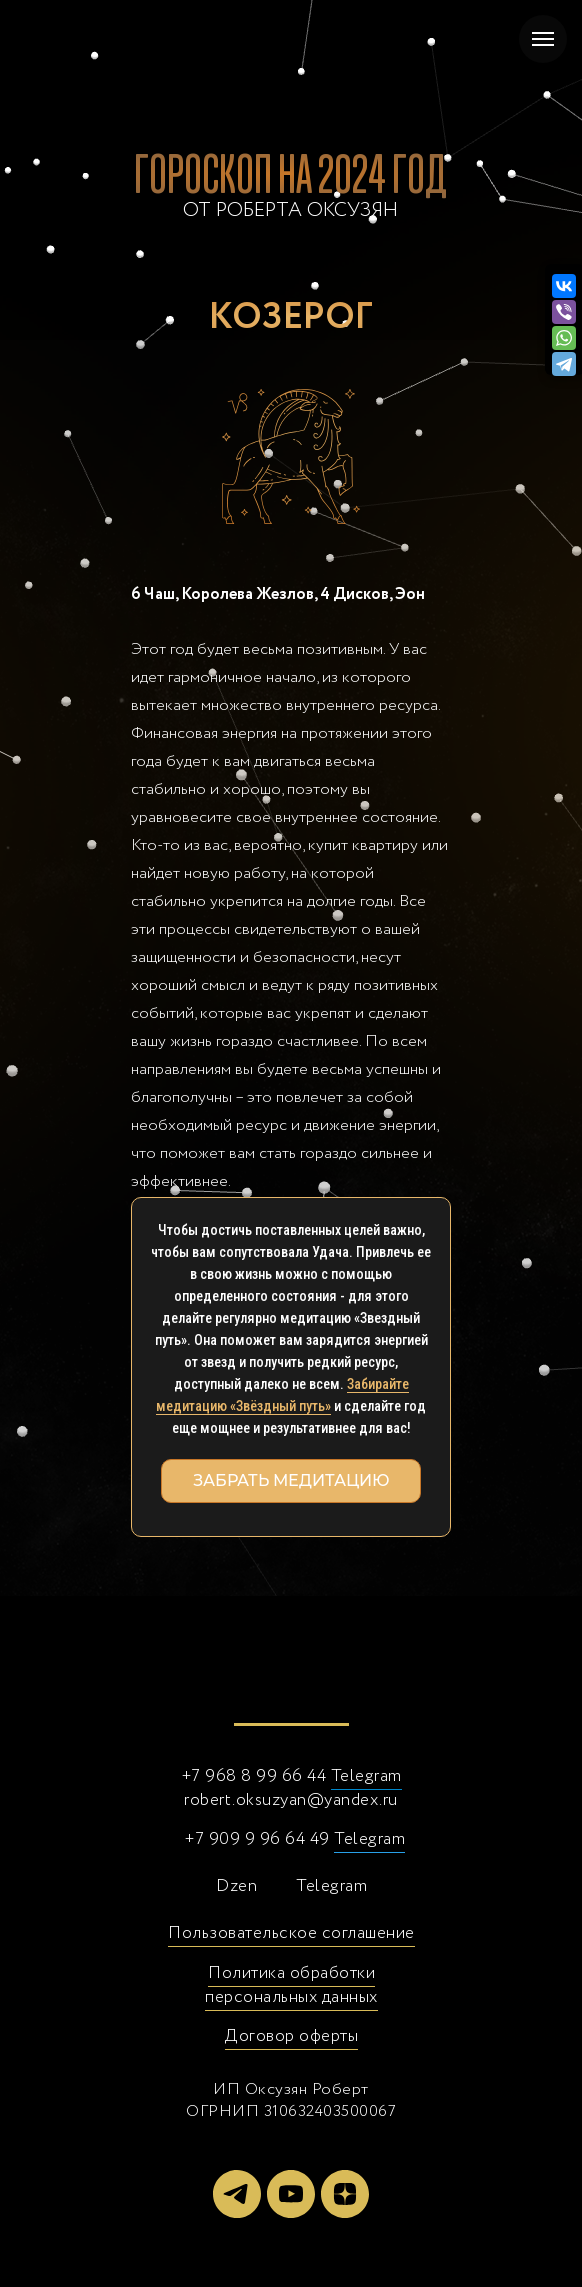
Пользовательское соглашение (291, 1933)
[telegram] (237, 2194)
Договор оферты (291, 2036)
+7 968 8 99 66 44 (254, 1776)
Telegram (366, 1776)
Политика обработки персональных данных (291, 1985)
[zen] (345, 2194)
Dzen (236, 1886)
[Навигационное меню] (543, 39)
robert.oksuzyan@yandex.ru (291, 1800)
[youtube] (291, 2194)
